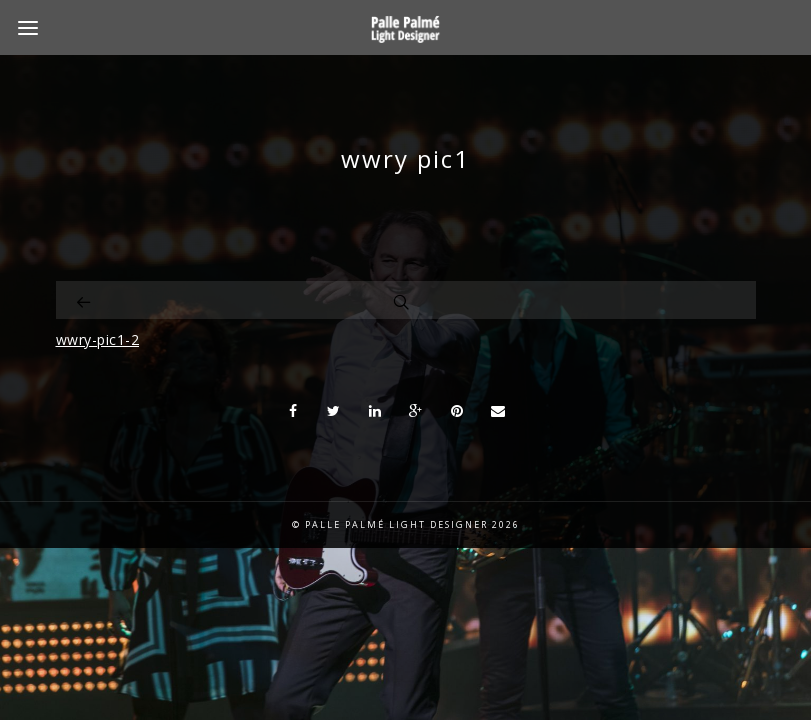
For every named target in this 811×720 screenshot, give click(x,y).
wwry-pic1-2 (98, 339)
